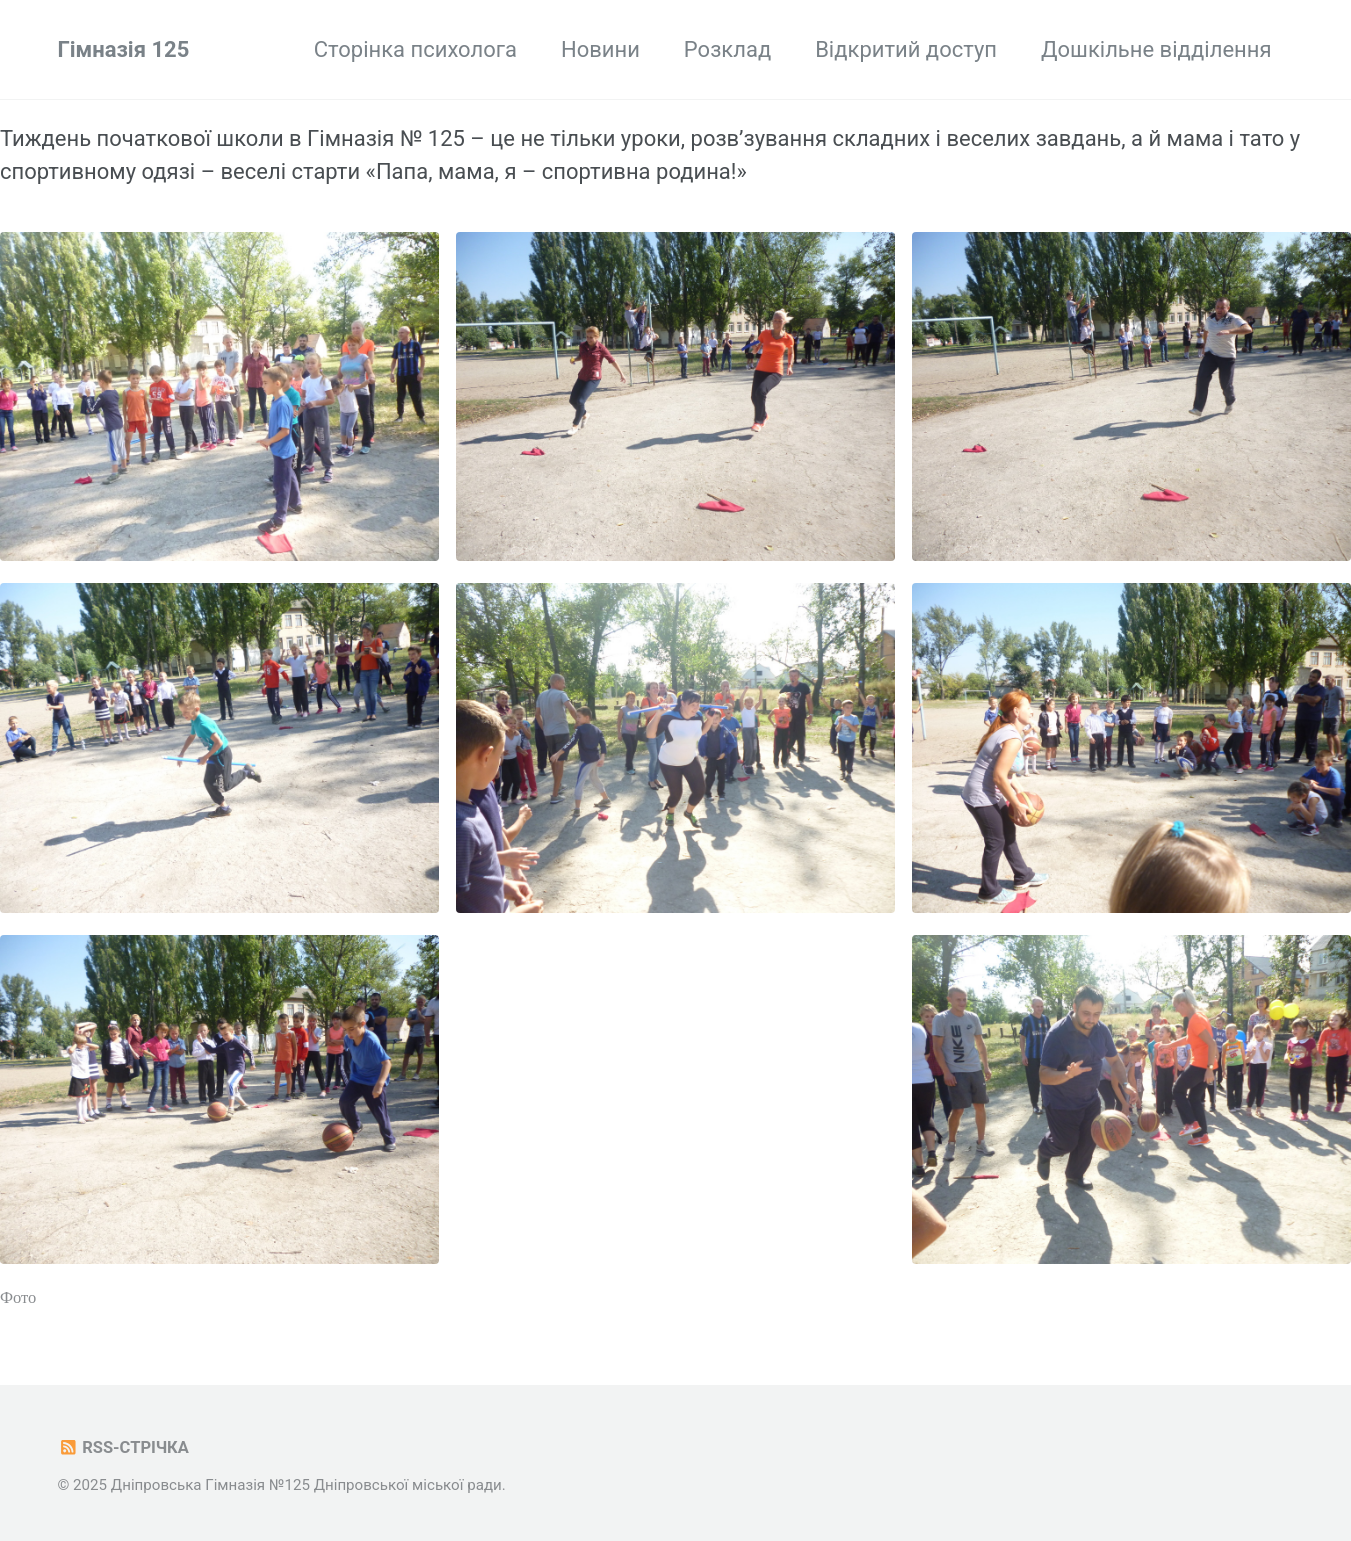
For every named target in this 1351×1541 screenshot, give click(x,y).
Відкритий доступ (906, 49)
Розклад (727, 49)
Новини (600, 49)
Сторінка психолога (415, 49)
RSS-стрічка (123, 1447)
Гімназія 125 (124, 49)
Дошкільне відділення (1156, 49)
